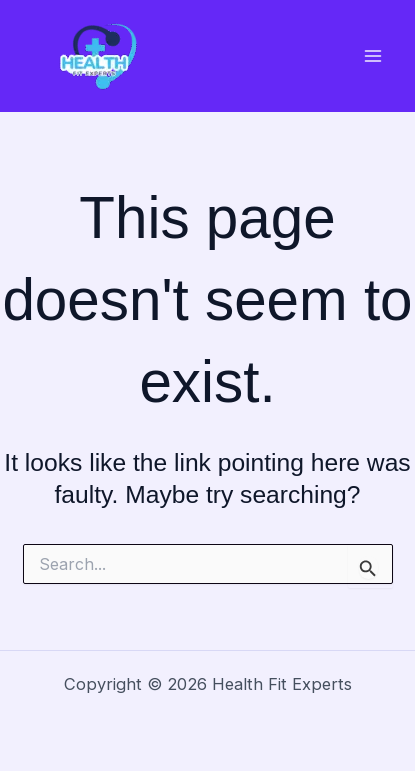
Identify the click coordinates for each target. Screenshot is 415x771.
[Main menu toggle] (372, 56)
